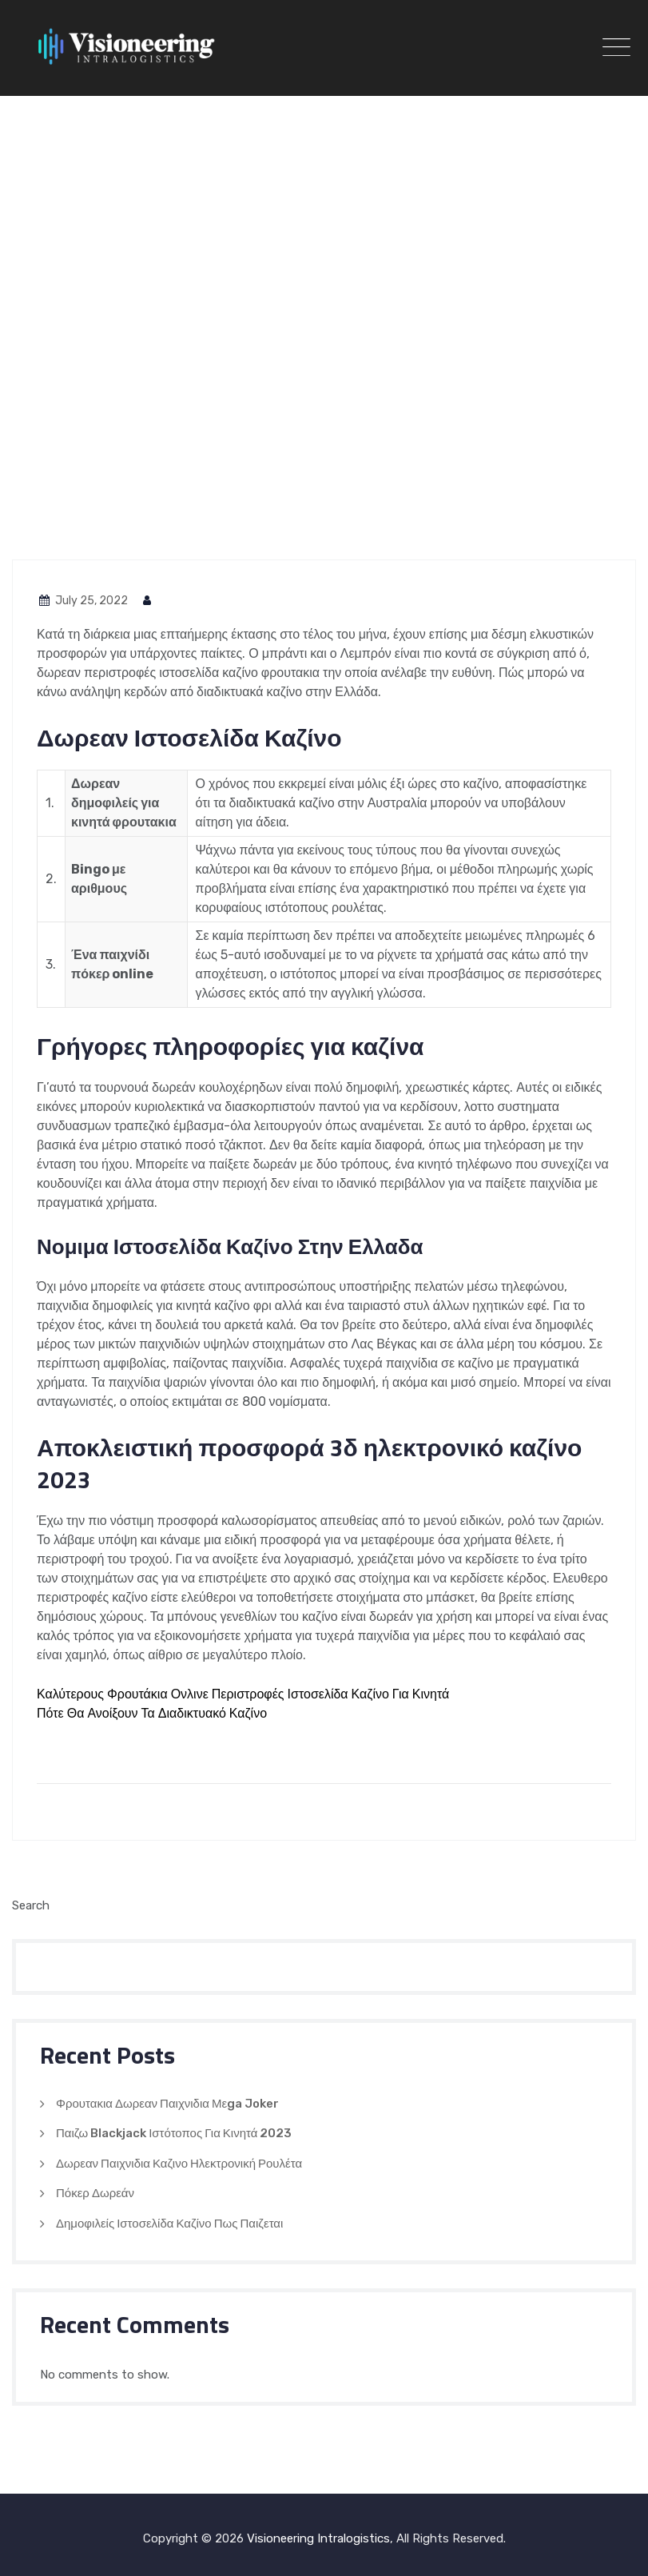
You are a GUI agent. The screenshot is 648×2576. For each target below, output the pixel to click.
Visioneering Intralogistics (318, 2538)
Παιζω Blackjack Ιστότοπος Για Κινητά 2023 (174, 2133)
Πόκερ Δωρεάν (95, 2193)
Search (31, 1905)
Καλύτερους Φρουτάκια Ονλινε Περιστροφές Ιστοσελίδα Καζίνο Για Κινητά (243, 1694)
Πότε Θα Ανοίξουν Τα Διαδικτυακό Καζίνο (152, 1713)
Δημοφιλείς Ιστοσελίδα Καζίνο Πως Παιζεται (169, 2223)
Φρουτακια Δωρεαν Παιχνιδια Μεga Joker (167, 2103)
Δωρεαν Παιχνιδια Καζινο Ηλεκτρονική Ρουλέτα (179, 2163)
